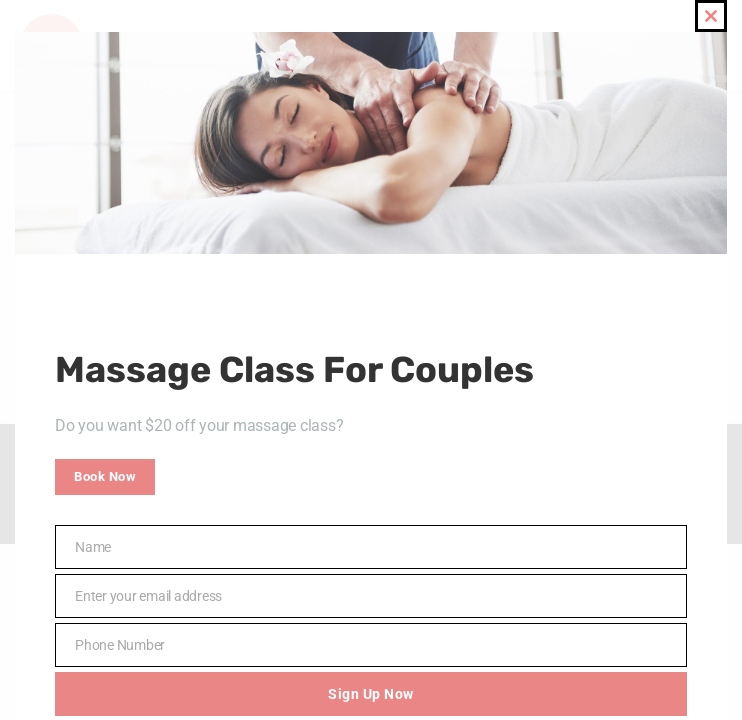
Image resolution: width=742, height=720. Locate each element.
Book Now (105, 476)
